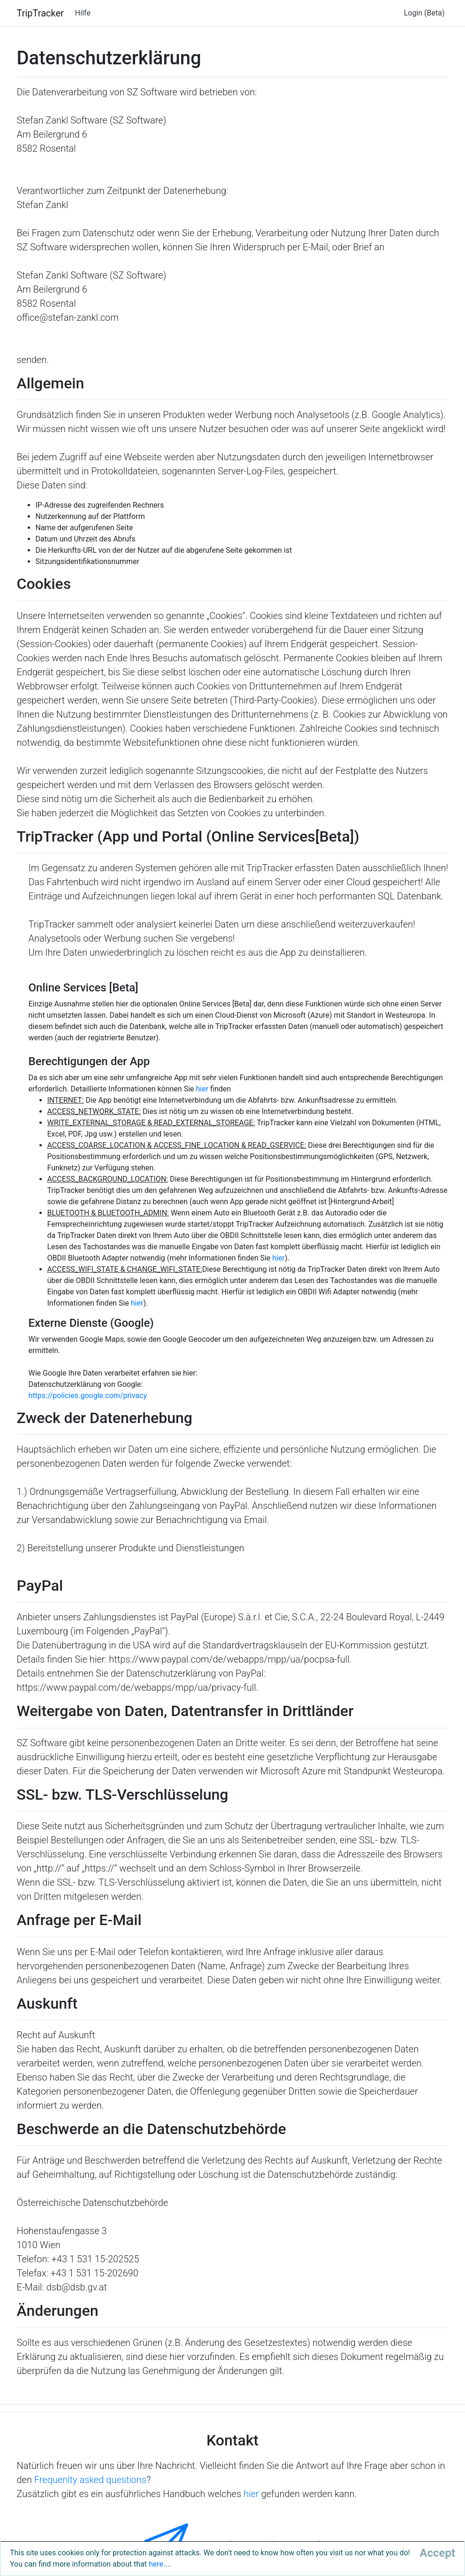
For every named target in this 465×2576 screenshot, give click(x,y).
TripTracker (40, 13)
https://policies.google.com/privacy (88, 1395)
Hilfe (83, 12)
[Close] (437, 2553)
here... (159, 2564)
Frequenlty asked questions (90, 2479)
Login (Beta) (424, 12)
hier (202, 1088)
